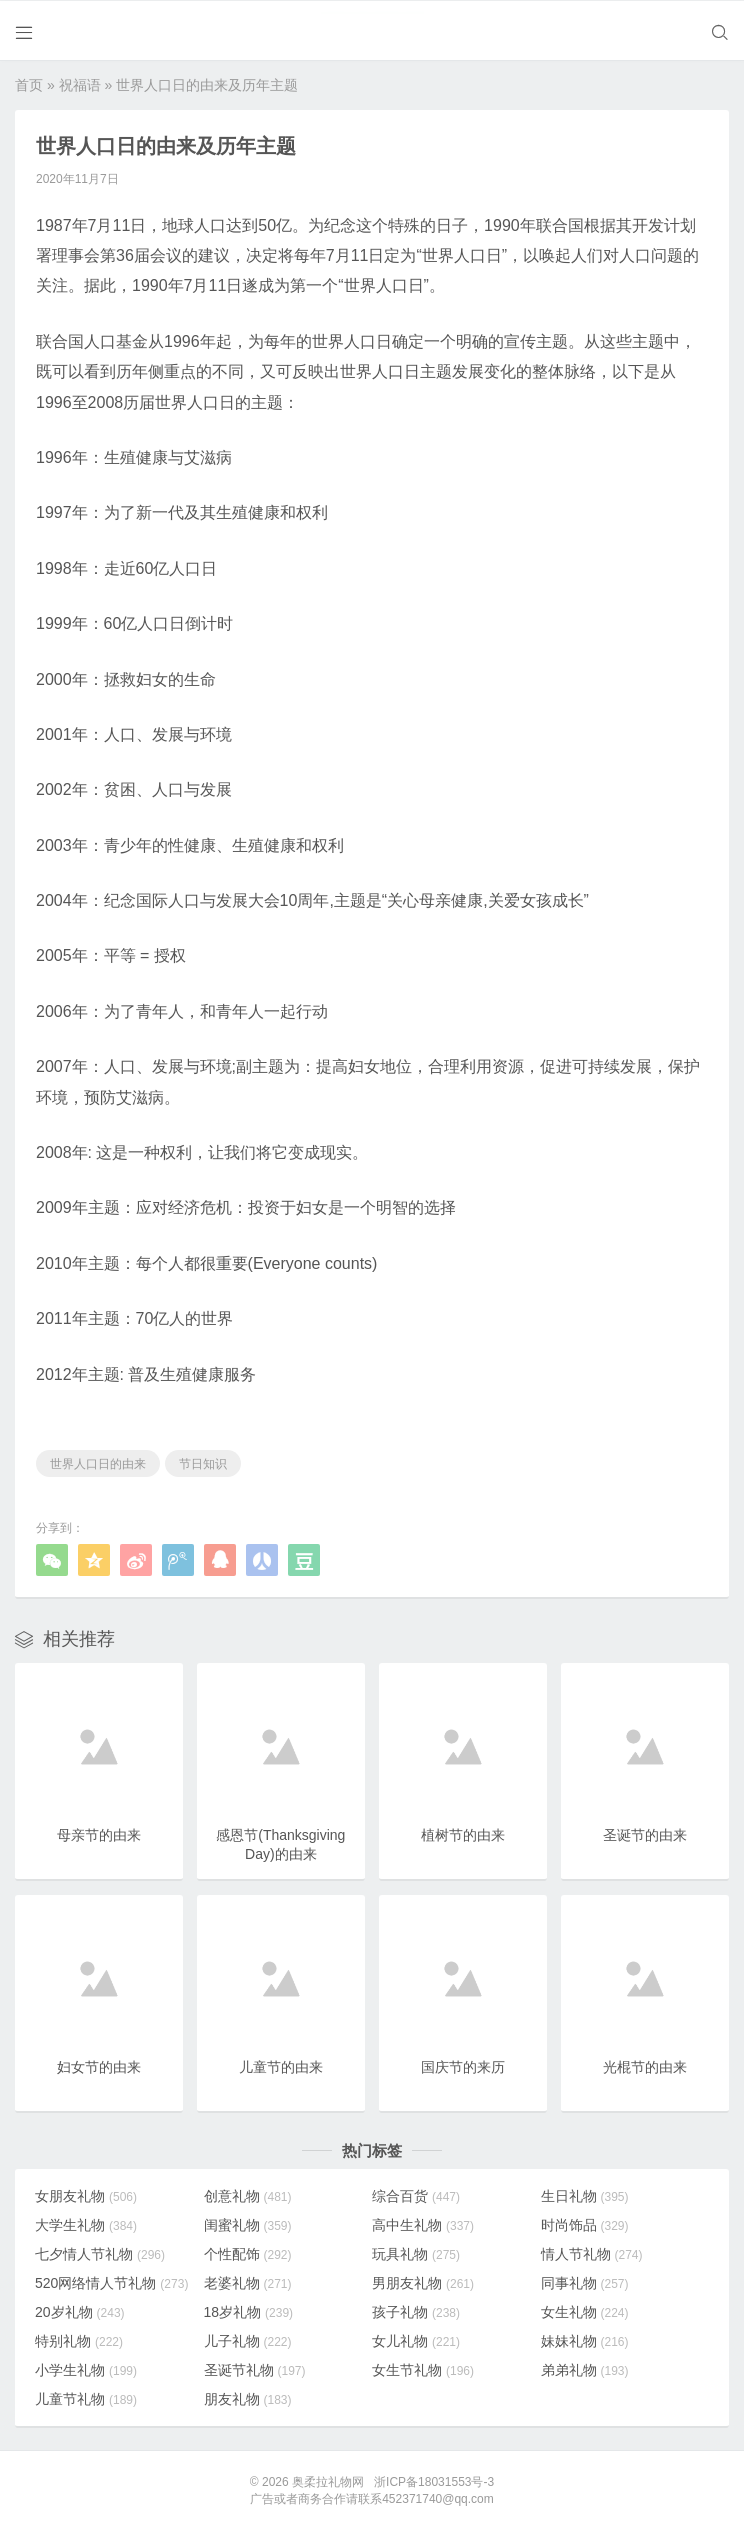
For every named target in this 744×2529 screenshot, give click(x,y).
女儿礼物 (416, 2340)
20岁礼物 (80, 2311)
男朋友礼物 (423, 2282)
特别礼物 (79, 2340)
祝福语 (80, 84)
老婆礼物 (248, 2282)
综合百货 (416, 2195)
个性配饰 (248, 2253)
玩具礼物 (416, 2253)
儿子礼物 (248, 2340)
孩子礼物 (416, 2311)
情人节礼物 (592, 2253)
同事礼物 (585, 2282)
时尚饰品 (585, 2224)
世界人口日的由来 (98, 1463)
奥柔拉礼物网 (328, 2481)
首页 (29, 84)
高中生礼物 (423, 2224)
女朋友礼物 (86, 2195)
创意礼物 (248, 2195)
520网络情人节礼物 (111, 2282)
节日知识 (203, 1463)
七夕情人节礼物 (100, 2253)
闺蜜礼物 (248, 2224)
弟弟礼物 (585, 2369)
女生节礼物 (423, 2369)
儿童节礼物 (86, 2398)
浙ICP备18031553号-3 (434, 2481)
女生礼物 (585, 2311)
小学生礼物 (86, 2369)
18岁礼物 (249, 2311)
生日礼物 (585, 2195)
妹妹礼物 (585, 2340)
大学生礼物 (86, 2224)
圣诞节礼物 (255, 2369)
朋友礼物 (248, 2398)
